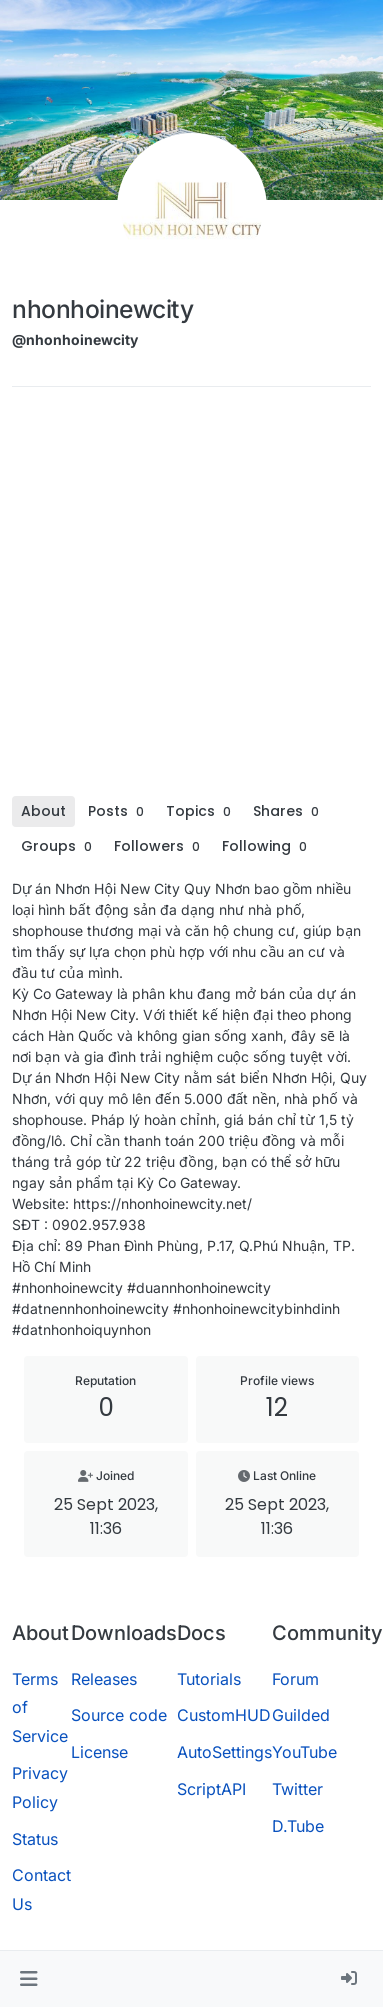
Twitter (297, 1789)
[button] (28, 1979)
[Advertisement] (187, 598)
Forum (295, 1679)
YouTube (304, 1752)
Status (35, 1839)
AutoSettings (224, 1752)
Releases (104, 1679)
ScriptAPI (211, 1789)
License (99, 1752)
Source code (119, 1715)
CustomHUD (224, 1715)
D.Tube (298, 1826)
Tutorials (209, 1679)
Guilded (301, 1715)
